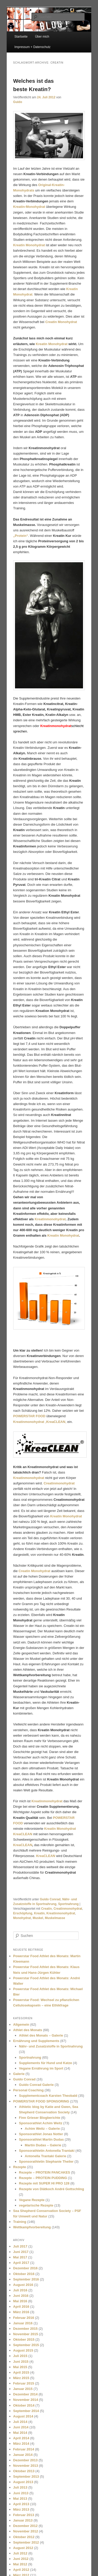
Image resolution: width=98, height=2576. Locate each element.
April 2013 (21, 2504)
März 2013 (21, 2509)
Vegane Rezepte (31, 2200)
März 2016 (21, 2312)
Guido (17, 102)
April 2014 (21, 2438)
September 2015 (26, 2345)
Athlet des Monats (27, 2030)
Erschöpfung (22, 1913)
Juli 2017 (20, 2246)
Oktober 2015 (23, 2339)
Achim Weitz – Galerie (42, 2128)
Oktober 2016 (23, 2274)
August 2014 (23, 2416)
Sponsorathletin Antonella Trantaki (46, 2151)
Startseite (21, 36)
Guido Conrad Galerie (36, 2085)
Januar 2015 (23, 2389)
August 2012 (23, 2548)
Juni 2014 (20, 2427)
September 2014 (26, 2411)
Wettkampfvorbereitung (32, 2227)
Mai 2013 (20, 2498)
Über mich (42, 36)
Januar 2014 (23, 2455)
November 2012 (25, 2531)
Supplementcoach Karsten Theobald (48, 2096)
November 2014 (25, 2400)
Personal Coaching (28, 2090)
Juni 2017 (20, 2252)
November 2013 (25, 2466)
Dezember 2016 (25, 2268)
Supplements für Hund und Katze (45, 2063)
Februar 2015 (23, 2383)
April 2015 (21, 2372)
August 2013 (23, 2482)
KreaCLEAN (22, 1845)
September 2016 (26, 2279)
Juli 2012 (20, 2553)
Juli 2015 (20, 2356)
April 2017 (21, 2263)
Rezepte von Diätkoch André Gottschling (51, 2189)
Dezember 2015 (25, 2329)
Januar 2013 (23, 2520)
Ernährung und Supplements (36, 2041)
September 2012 (26, 2542)
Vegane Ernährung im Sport (41, 2068)
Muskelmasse (55, 1918)
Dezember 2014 (25, 2394)
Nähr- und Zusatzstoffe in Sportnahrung (50, 2046)
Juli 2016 (20, 2290)
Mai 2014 (20, 2433)
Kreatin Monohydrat (29, 245)
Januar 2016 (23, 2323)
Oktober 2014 (23, 2405)
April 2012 (21, 2570)
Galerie (19, 2074)
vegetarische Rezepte (36, 2205)
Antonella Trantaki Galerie (45, 2156)
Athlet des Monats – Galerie (41, 2035)
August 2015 (23, 2350)
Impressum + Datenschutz (32, 47)
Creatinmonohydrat (68, 1908)
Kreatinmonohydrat (50, 1219)
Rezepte (19, 2167)
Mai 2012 (20, 2564)
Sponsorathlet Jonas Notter (41, 2134)
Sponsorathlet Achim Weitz (40, 2123)
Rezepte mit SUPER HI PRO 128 (44, 2183)
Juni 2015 (20, 2361)
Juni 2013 (20, 2493)
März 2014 (21, 2443)
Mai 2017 (20, 2257)
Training (19, 2222)
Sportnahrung (68, 1904)
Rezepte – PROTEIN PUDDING (43, 2178)
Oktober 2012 (23, 2537)
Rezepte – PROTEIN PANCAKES (44, 2172)
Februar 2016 (23, 2318)
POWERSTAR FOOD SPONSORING (41, 2101)
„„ (39, 1422)
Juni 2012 (20, 2559)
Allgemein (21, 2024)
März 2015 (21, 2378)
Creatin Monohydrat (61, 322)
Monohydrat (22, 1918)
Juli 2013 (20, 2487)
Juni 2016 (20, 2296)
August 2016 (23, 2285)
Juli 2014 (20, 2422)
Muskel (38, 1918)
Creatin (46, 1908)
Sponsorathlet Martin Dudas (41, 2139)
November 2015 (25, 2334)
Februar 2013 (23, 2515)
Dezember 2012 (25, 2526)
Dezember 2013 (25, 2460)
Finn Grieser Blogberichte (39, 2118)
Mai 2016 (20, 2301)
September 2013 (26, 2476)
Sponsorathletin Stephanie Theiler (46, 2161)
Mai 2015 (20, 2367)
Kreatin (39, 1913)
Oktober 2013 (23, 2471)
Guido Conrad (50, 1899)
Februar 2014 (23, 2449)
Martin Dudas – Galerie (43, 2145)
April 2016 (21, 2306)
